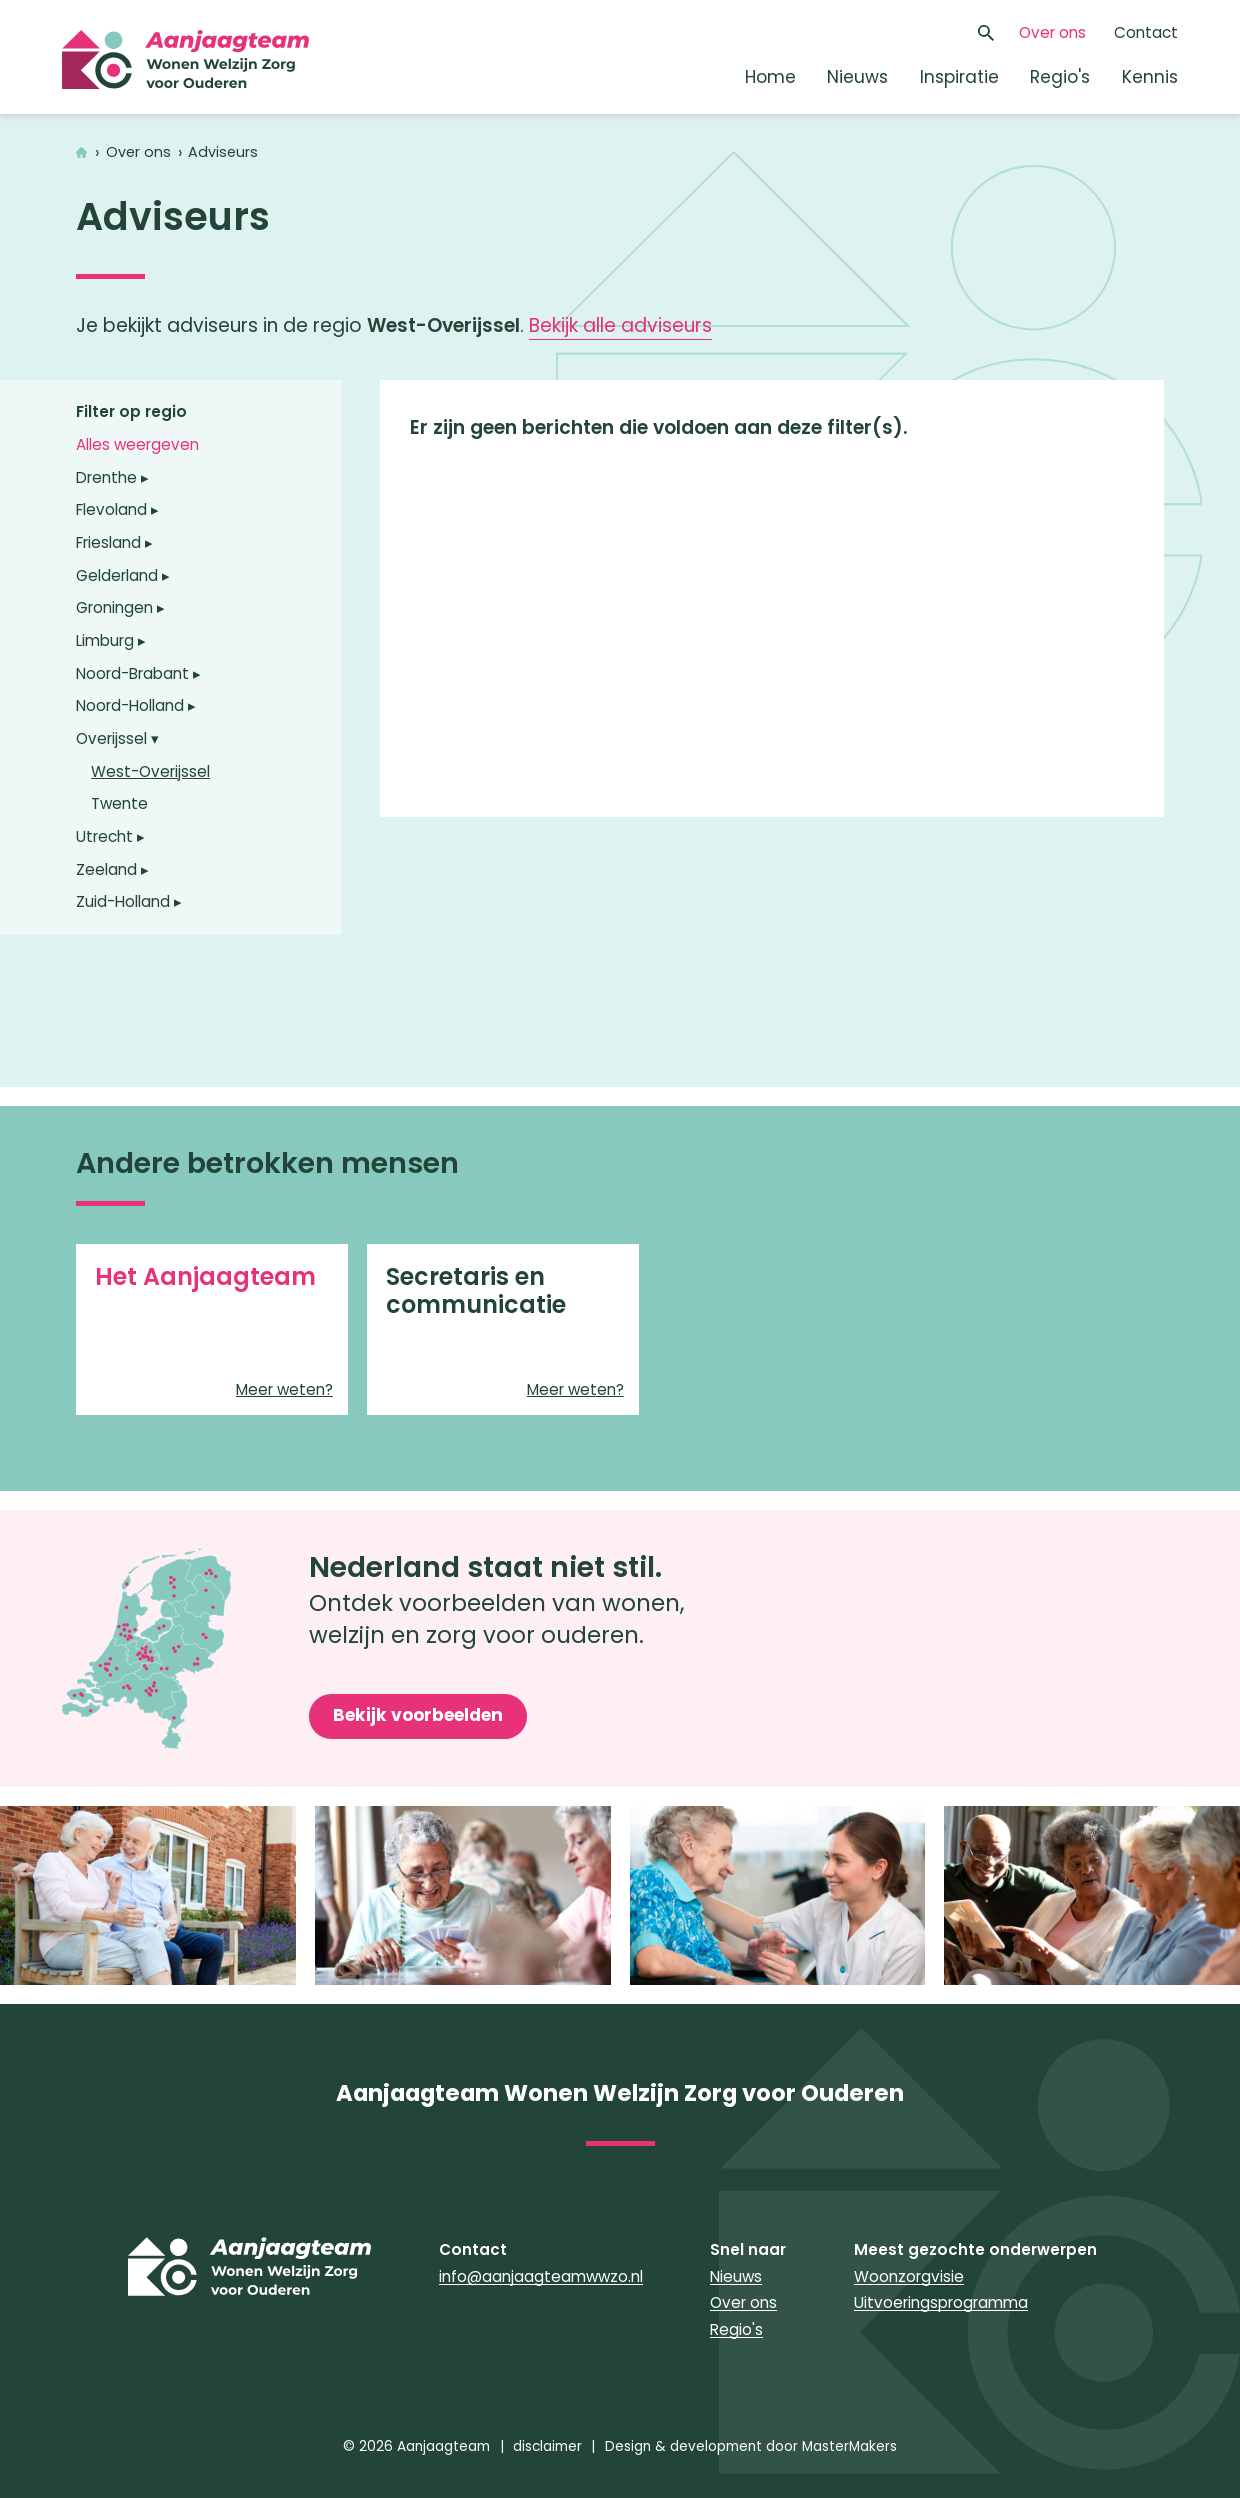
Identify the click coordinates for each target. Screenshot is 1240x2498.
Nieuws (857, 77)
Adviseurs (223, 152)
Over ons (1052, 32)
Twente (119, 803)
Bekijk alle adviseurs (620, 325)
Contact (1146, 32)
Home (770, 77)
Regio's (1060, 77)
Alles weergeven (137, 444)
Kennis (1150, 77)
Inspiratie (959, 77)
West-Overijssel (150, 771)
